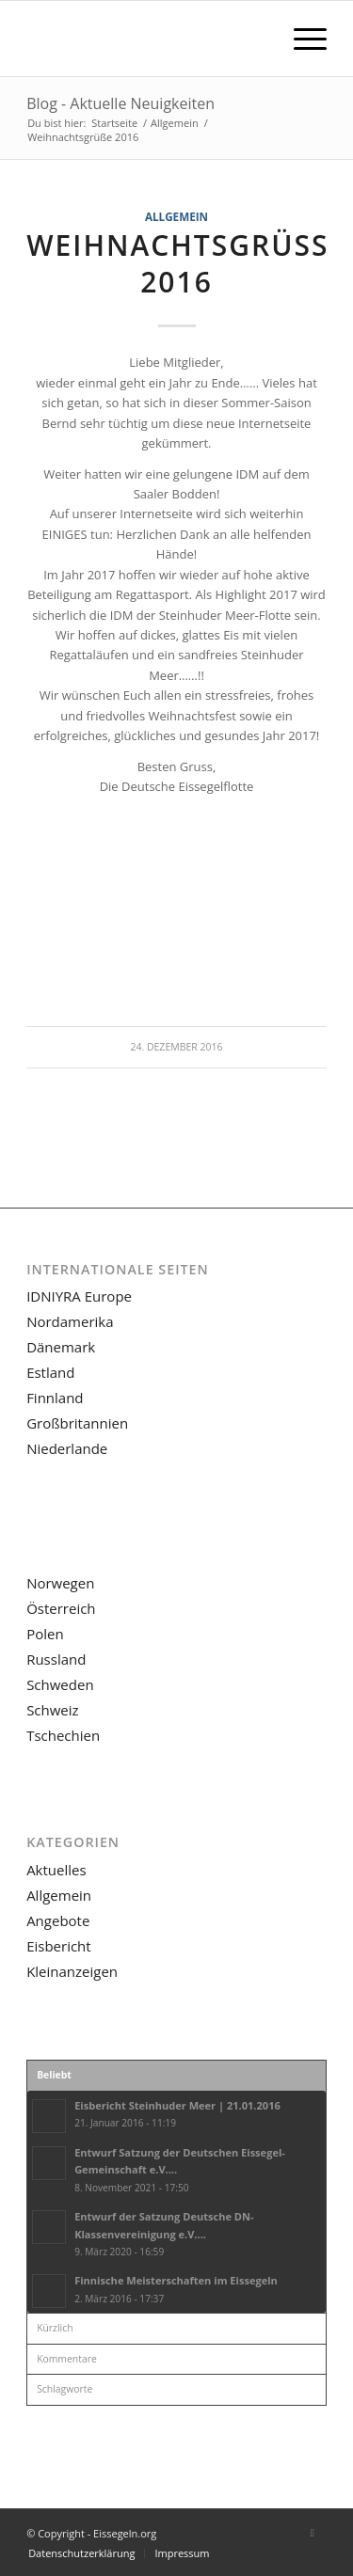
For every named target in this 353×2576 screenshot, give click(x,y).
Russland (56, 1659)
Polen (44, 1633)
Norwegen (60, 1582)
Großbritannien (77, 1423)
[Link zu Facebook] (312, 2533)
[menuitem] (301, 38)
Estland (50, 1372)
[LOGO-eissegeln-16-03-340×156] (146, 38)
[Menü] (301, 38)
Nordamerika (69, 1321)
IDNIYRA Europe (79, 1296)
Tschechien (63, 1735)
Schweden (59, 1684)
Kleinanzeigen (72, 1971)
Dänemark (60, 1346)
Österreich (60, 1608)
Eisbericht (58, 1945)
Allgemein (176, 216)
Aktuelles (56, 1869)
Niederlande (66, 1448)
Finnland (54, 1397)
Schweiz (52, 1709)
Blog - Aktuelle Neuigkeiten (120, 103)
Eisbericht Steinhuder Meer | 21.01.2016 (177, 2105)
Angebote (57, 1920)
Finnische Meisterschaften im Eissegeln (176, 2280)
